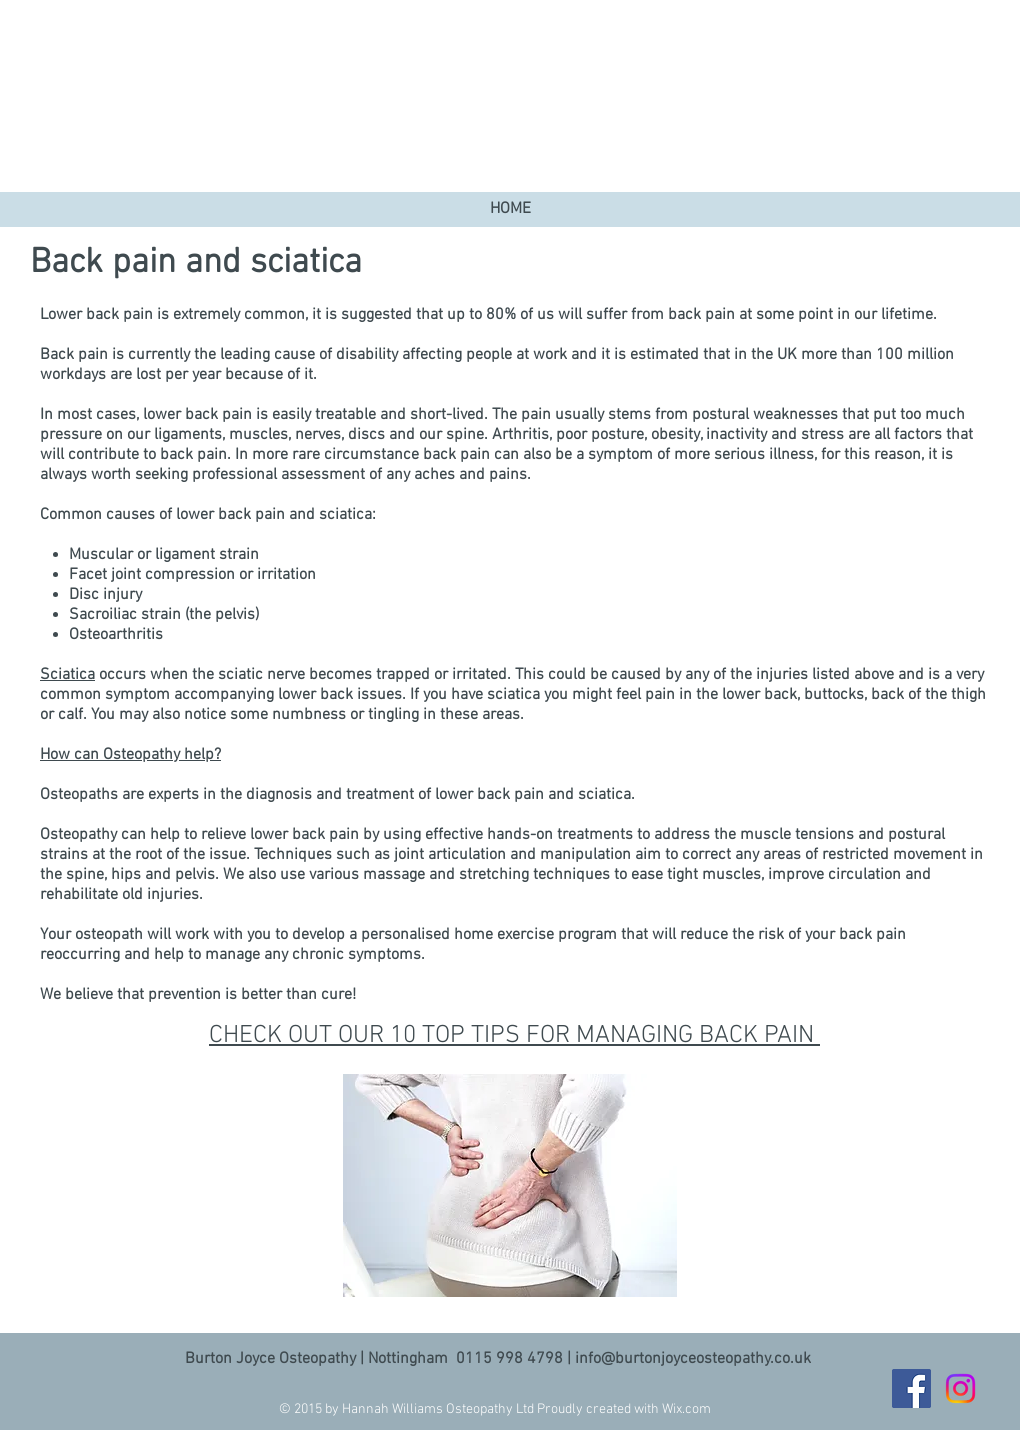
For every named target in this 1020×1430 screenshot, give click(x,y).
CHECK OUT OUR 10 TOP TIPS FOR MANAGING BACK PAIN (514, 1036)
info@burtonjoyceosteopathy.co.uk (693, 1359)
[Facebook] (911, 1388)
